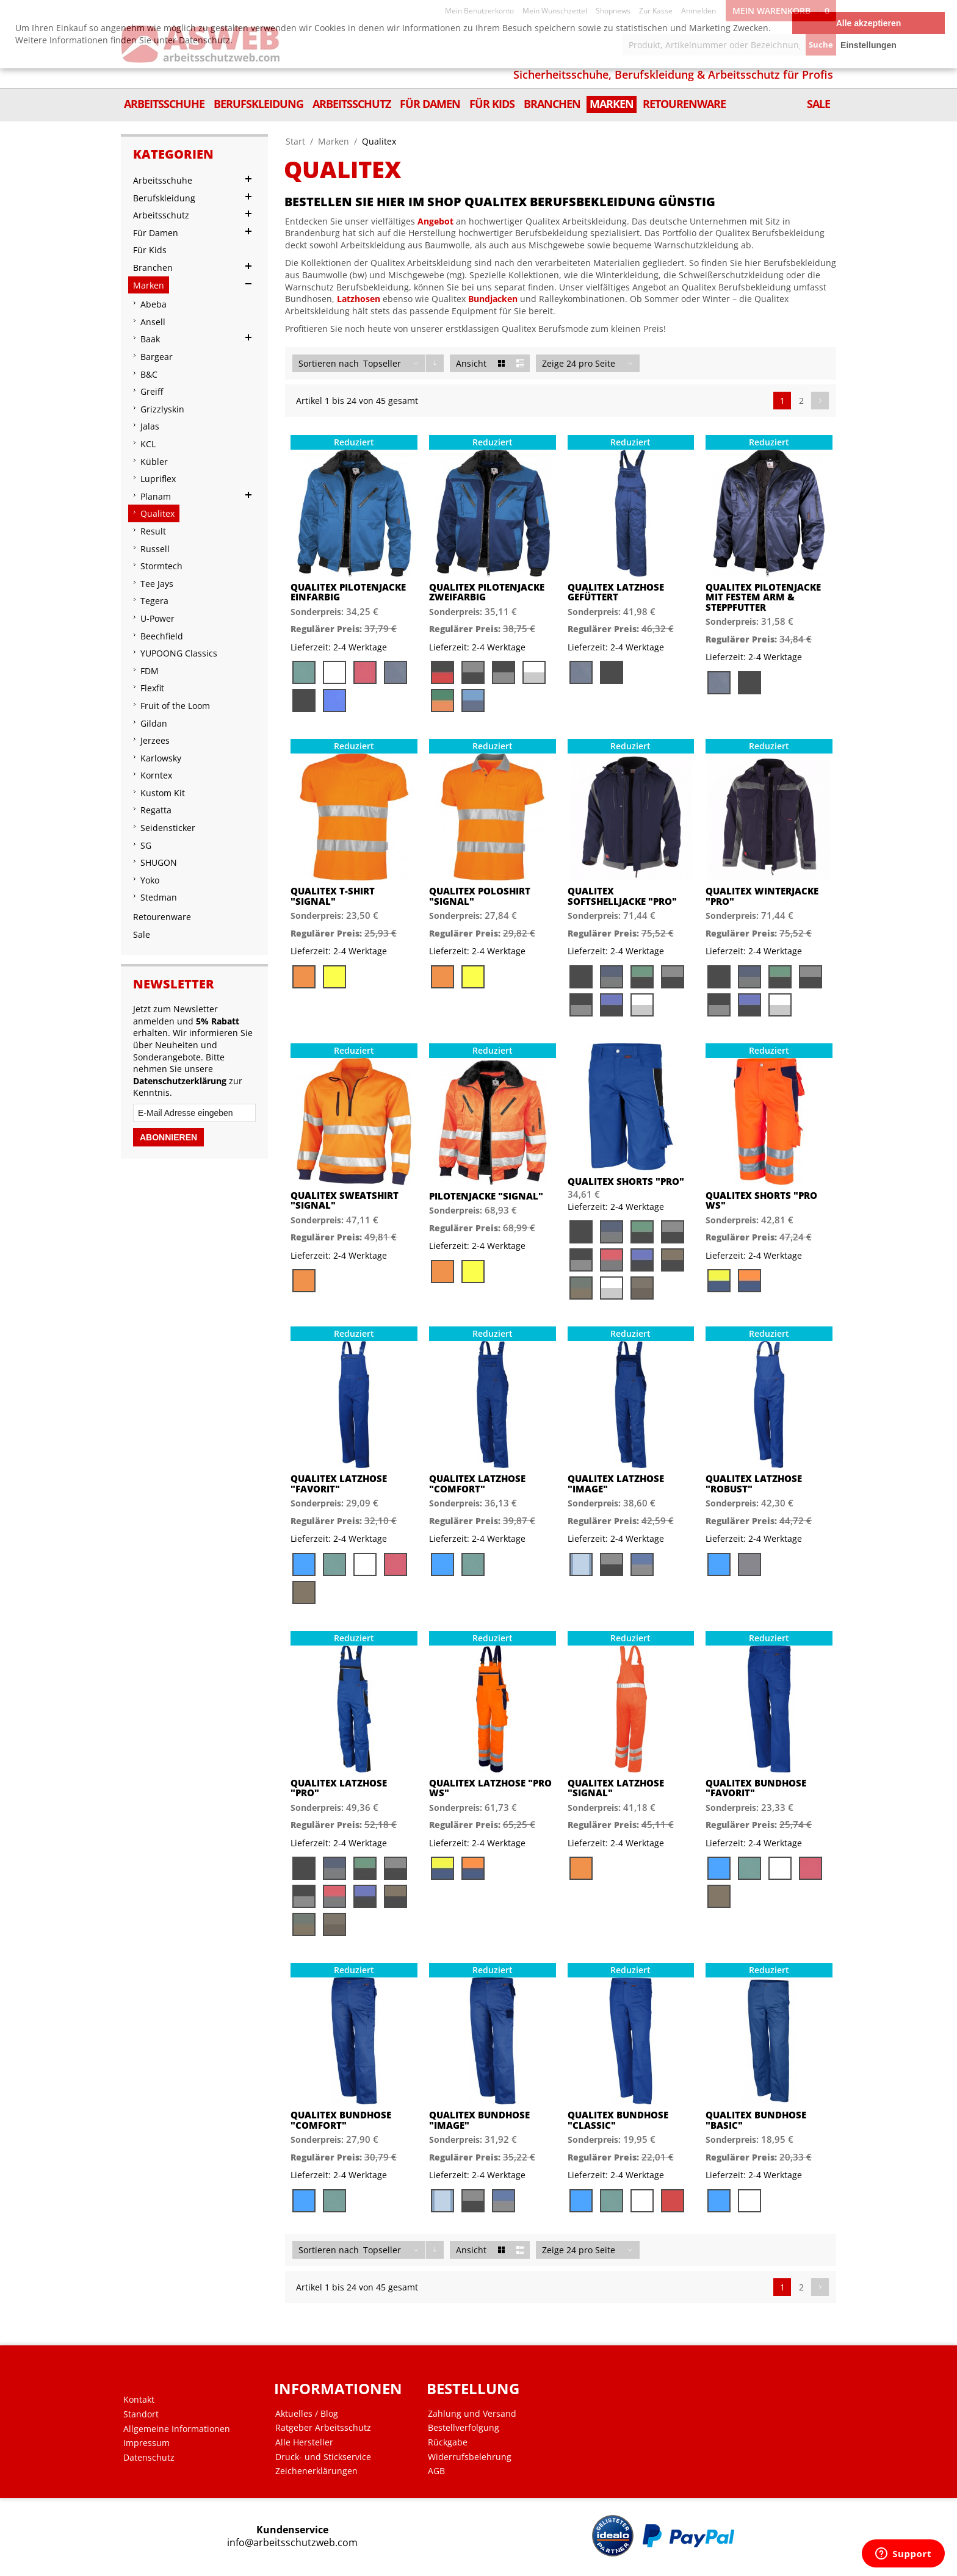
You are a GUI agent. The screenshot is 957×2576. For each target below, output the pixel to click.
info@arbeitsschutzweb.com (292, 2542)
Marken (333, 141)
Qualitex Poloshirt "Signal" (479, 896)
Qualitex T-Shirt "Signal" (333, 896)
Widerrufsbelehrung (469, 2457)
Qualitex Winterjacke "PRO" (762, 896)
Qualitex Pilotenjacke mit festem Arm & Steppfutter (763, 597)
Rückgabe (448, 2442)
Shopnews (613, 10)
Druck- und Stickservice (323, 2457)
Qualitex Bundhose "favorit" (756, 1788)
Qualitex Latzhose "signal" (616, 1788)
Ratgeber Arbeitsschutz (323, 2427)
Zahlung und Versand (472, 2413)
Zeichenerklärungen (316, 2471)
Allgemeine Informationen (176, 2428)
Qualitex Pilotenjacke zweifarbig (486, 592)
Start (295, 141)
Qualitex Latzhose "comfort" (477, 1483)
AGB (436, 2471)
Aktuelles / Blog (306, 2413)
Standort (141, 2414)
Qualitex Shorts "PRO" (626, 1181)
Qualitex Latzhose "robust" (754, 1483)
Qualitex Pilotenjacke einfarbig (348, 592)
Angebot (435, 221)
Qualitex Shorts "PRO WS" (761, 1200)
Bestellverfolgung (463, 2427)
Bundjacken (493, 298)
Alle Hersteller (304, 2442)
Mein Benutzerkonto (479, 10)
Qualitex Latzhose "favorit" (339, 1483)
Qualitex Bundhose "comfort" (341, 2120)
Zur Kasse (656, 10)
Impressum (146, 2442)
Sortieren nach (328, 363)
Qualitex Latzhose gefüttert (616, 592)
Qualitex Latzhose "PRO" (339, 1788)
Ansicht (471, 363)
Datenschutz (149, 2457)
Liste (520, 363)
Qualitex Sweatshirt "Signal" (345, 1200)
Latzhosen (358, 298)
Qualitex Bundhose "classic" (618, 2120)
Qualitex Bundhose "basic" (756, 2120)
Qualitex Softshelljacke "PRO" (622, 896)
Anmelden (698, 10)
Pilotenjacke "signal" (486, 1196)
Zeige (553, 363)
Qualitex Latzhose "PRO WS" (490, 1788)
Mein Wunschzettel (554, 10)
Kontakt (138, 2399)
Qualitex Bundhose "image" (479, 2120)
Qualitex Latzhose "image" (616, 1483)
